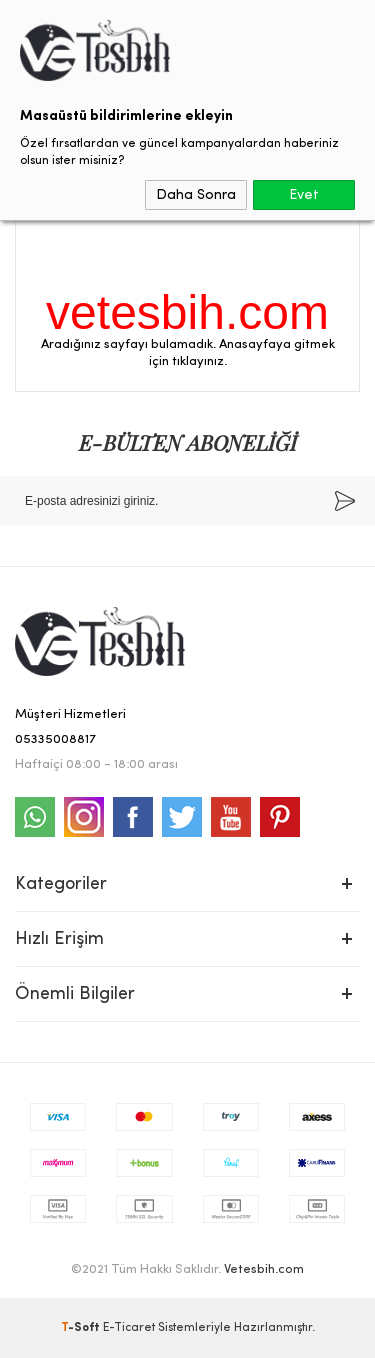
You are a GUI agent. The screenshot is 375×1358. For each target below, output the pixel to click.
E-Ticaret (129, 1328)
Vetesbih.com (264, 1269)
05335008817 (55, 739)
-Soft (82, 1328)
